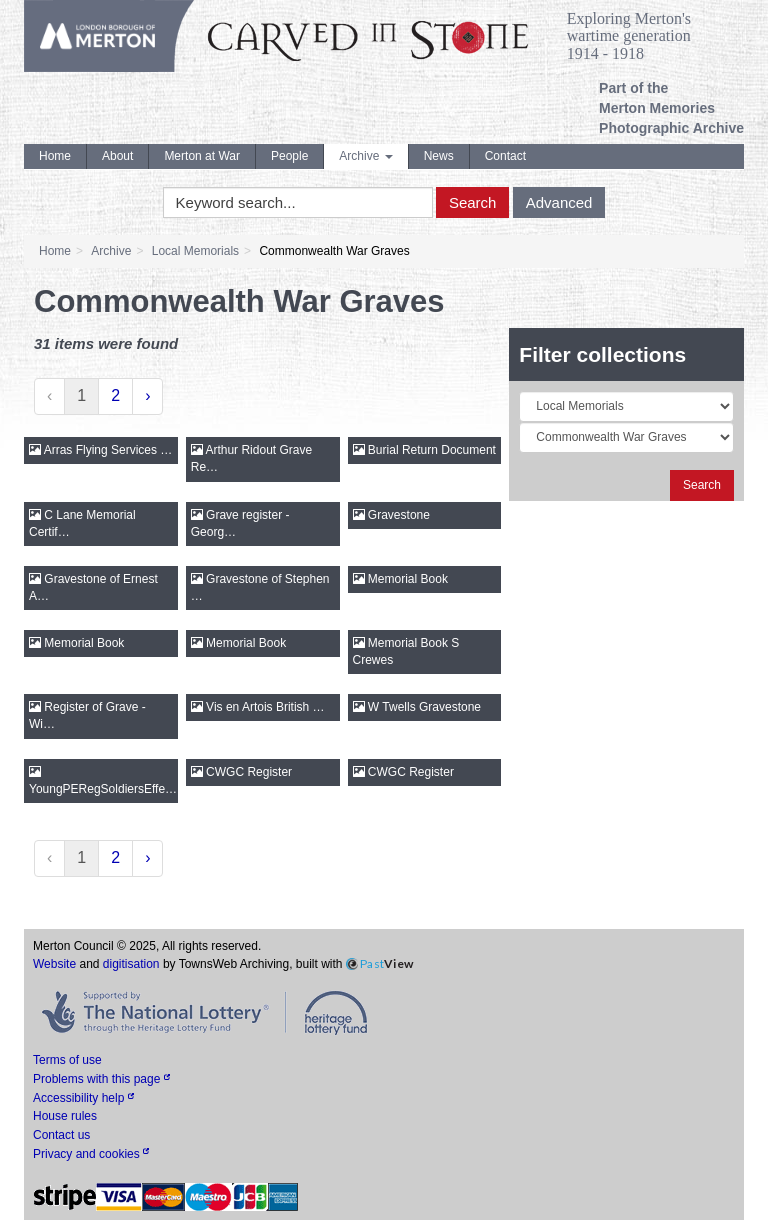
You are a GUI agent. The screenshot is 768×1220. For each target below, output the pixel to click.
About (117, 156)
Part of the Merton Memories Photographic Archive (671, 108)
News (439, 156)
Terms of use (67, 1060)
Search (473, 202)
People (289, 156)
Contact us (61, 1135)
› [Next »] (147, 395)
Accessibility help (83, 1098)
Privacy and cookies (91, 1154)
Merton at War (202, 156)
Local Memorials (195, 251)
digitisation (131, 964)
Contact (505, 156)
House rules (65, 1116)
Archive (365, 156)
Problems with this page (101, 1079)
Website (54, 964)
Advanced (559, 202)
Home (55, 156)
